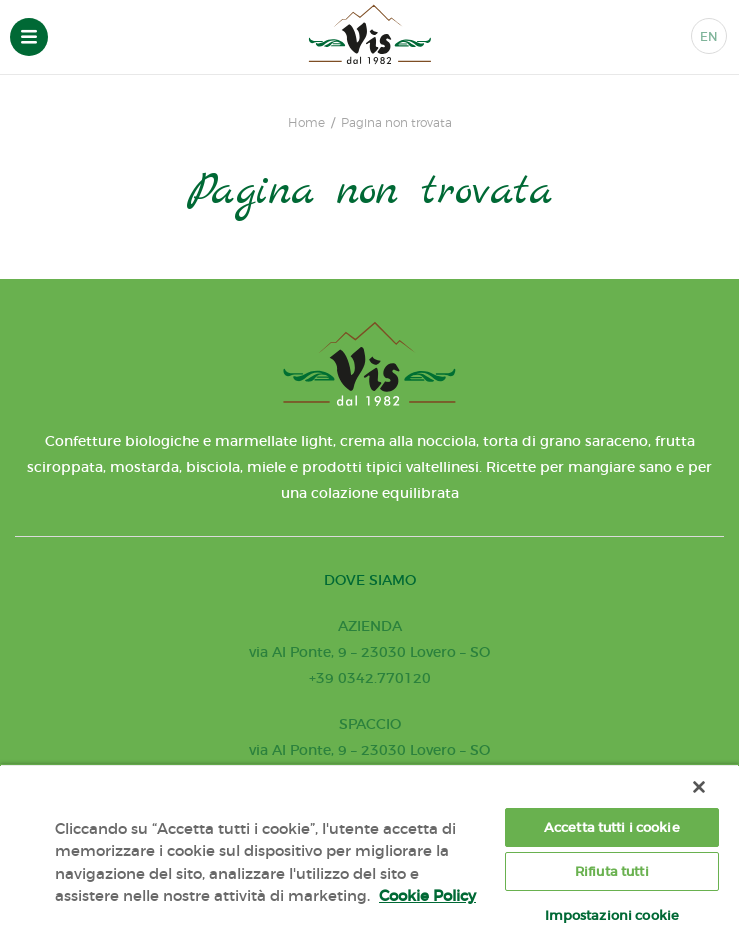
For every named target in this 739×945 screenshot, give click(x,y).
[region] (369, 854)
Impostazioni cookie (612, 915)
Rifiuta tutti (612, 871)
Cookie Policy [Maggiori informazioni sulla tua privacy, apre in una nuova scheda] (427, 895)
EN (709, 36)
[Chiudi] (699, 787)
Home (306, 123)
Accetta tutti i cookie (612, 827)
